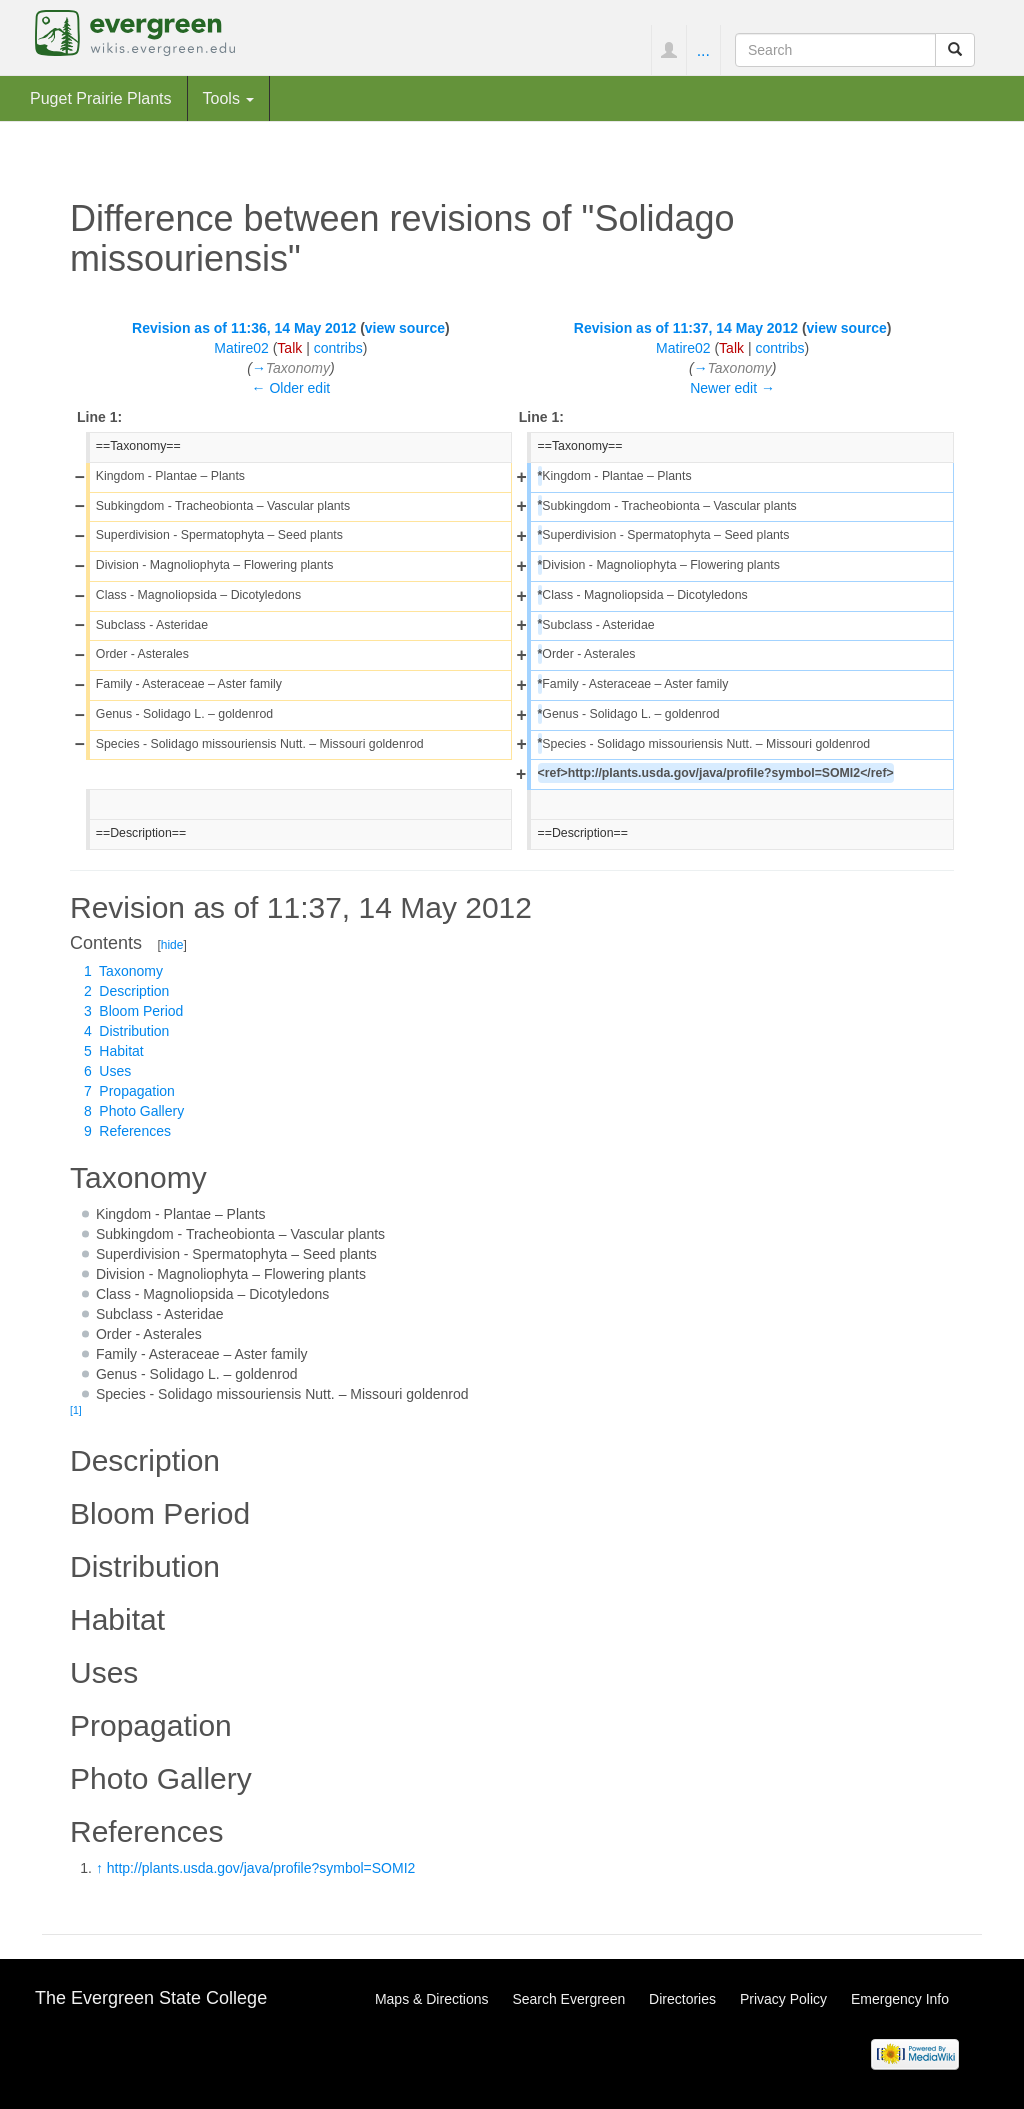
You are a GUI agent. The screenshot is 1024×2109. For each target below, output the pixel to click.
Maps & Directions (432, 1999)
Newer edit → (732, 388)
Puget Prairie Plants (101, 98)
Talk (289, 348)
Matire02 (241, 348)
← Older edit (291, 388)
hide (172, 945)
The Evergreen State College (151, 1998)
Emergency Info (900, 1999)
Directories (682, 1999)
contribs (338, 348)
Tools (229, 98)
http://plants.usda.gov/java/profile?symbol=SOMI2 (261, 1868)
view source (405, 328)
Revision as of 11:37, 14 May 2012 (686, 328)
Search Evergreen (568, 1999)
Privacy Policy (783, 1999)
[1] (76, 1410)
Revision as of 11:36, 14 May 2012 (244, 328)
